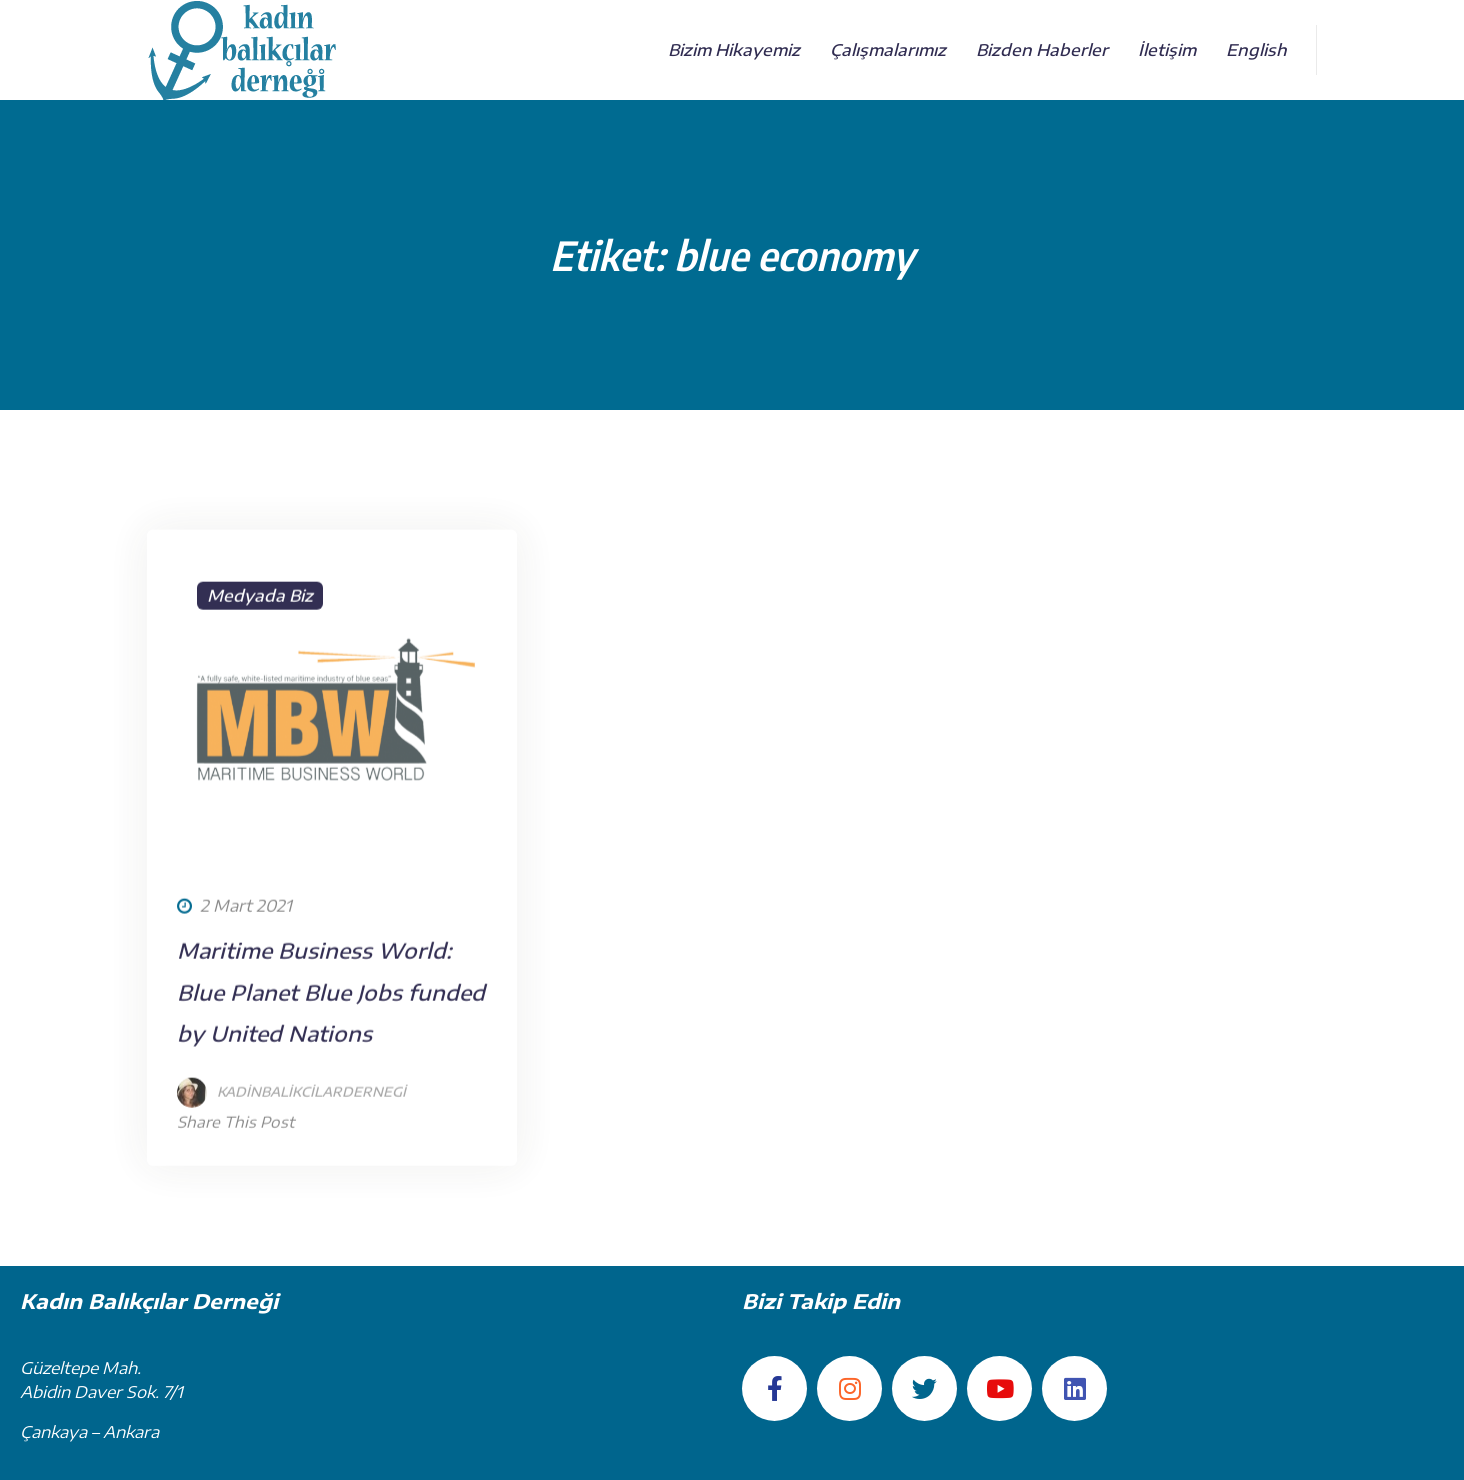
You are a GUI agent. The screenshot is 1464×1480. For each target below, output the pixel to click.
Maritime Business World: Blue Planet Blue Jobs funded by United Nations (331, 1039)
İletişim (1167, 50)
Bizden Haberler (1042, 50)
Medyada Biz (260, 643)
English (1256, 50)
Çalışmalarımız (888, 50)
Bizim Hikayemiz (734, 50)
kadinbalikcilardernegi (311, 1139)
